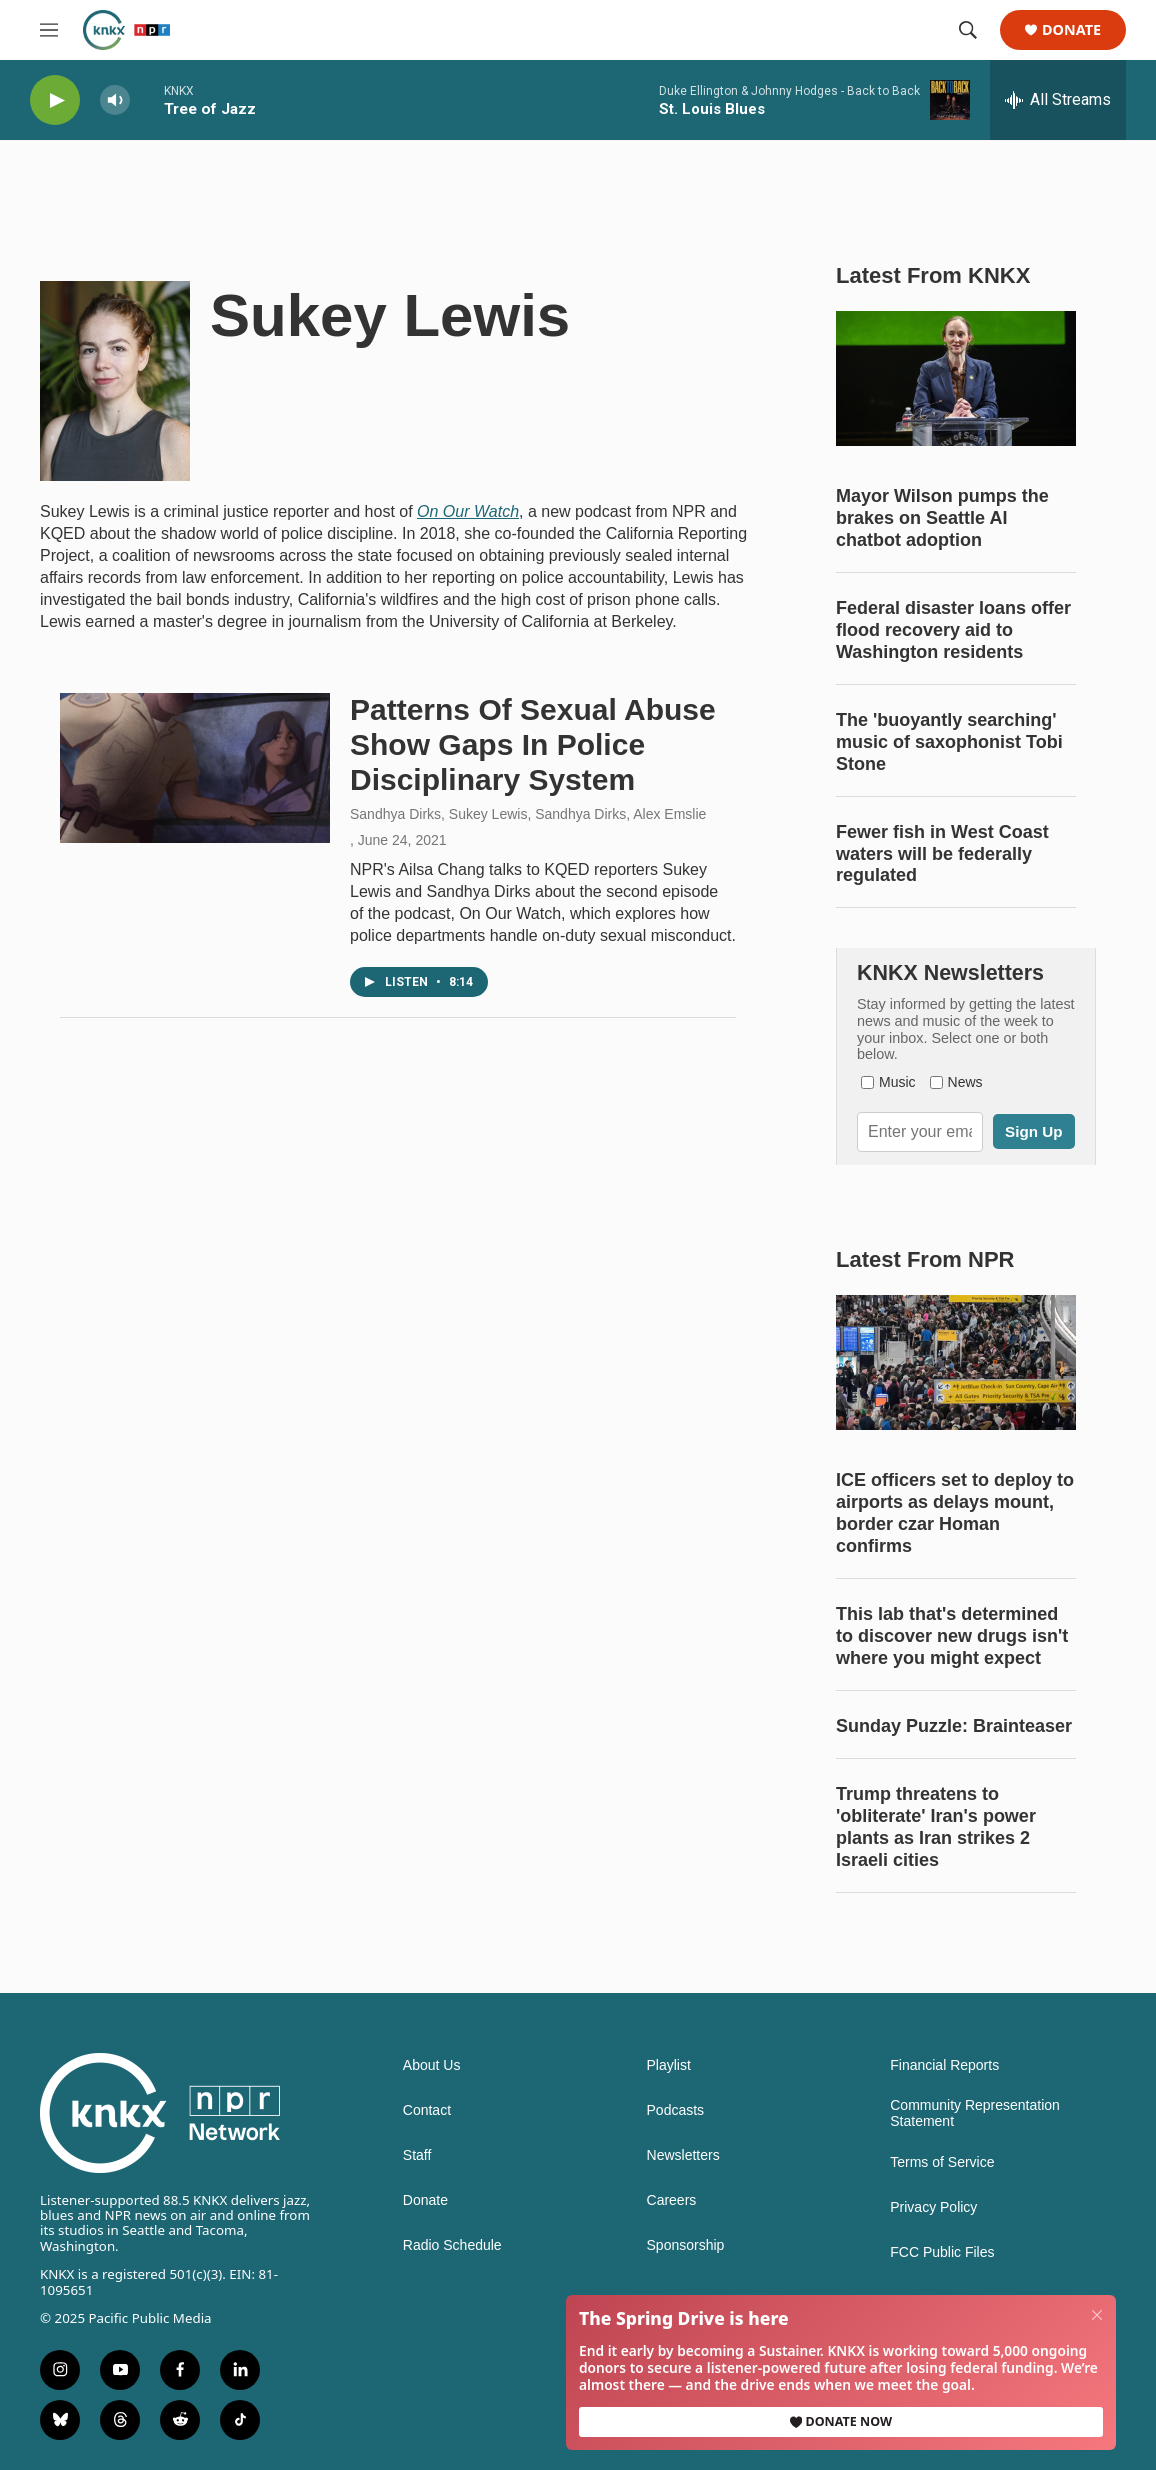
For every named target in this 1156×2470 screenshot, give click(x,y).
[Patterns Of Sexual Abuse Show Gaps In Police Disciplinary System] (195, 768)
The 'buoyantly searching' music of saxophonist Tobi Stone (949, 742)
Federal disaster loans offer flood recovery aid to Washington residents (953, 630)
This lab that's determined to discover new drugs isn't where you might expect (952, 1636)
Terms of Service (942, 2162)
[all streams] (1058, 100)
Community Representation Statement (975, 2113)
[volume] (115, 100)
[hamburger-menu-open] (49, 30)
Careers (672, 2200)
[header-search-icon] (968, 30)
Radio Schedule (452, 2245)
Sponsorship (686, 2245)
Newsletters (683, 2155)
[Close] (1098, 2314)
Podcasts (676, 2110)
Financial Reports (944, 2065)
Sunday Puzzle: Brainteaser (954, 1726)
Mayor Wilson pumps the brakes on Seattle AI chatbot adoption (942, 518)
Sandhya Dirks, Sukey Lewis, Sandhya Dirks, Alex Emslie (528, 814)
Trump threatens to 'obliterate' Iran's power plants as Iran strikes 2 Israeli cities (936, 1827)
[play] (55, 100)
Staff (417, 2155)
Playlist (669, 2065)
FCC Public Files (942, 2252)
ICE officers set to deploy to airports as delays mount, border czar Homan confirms (955, 1513)
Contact (427, 2110)
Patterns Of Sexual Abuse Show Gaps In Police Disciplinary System (533, 744)
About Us (432, 2065)
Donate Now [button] (841, 2421)
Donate (1071, 30)
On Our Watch (468, 511)
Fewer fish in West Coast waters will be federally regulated (942, 854)
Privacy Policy (933, 2207)
